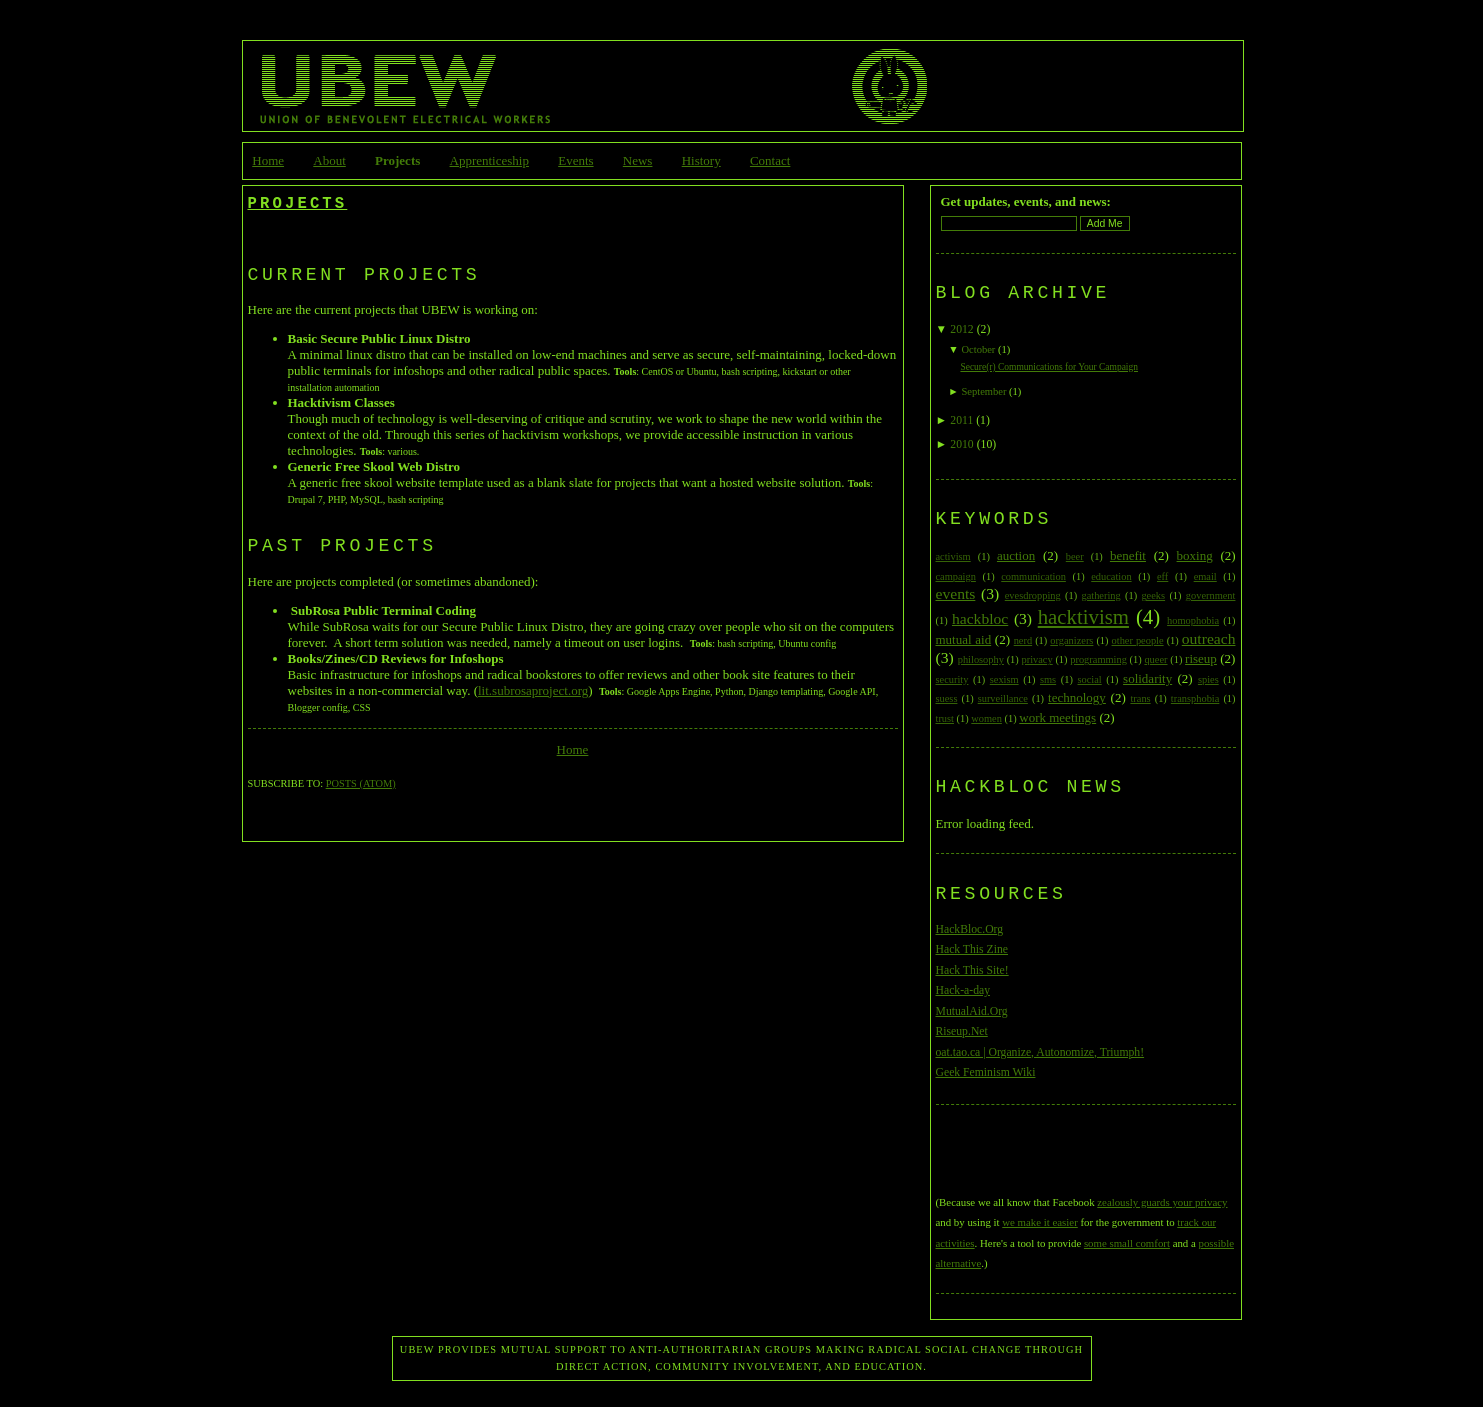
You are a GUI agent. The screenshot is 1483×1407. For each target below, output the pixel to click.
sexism (1004, 679)
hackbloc (980, 618)
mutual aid (964, 639)
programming (1098, 659)
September (983, 391)
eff (1162, 576)
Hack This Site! (972, 970)
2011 (961, 420)
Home (268, 160)
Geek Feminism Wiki (986, 1072)
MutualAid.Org (972, 1011)
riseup (1201, 658)
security (952, 679)
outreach (1209, 638)
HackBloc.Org (970, 929)
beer (1075, 556)
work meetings (1057, 717)
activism (953, 556)
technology (1077, 697)
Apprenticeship (489, 160)
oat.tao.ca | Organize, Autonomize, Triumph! (1040, 1052)
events (956, 593)
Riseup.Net (962, 1031)
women (986, 718)
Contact (770, 160)
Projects (397, 160)
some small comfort (1127, 1243)
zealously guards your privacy (1162, 1202)
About (329, 160)
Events (575, 160)
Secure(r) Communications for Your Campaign (1049, 367)
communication (1033, 576)
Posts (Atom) (361, 783)
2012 (961, 329)
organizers (1071, 640)
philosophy (981, 659)
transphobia (1195, 698)
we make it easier (1039, 1222)
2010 (961, 444)
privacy (1037, 659)
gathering (1100, 595)
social (1089, 679)
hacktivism (1083, 616)
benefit (1128, 555)
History (701, 160)
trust (945, 718)
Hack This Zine (972, 949)
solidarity (1147, 678)
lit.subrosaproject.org (533, 690)
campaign (956, 576)
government (1211, 595)
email (1205, 576)
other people (1138, 640)
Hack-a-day (963, 990)
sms (1048, 679)
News (638, 160)
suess (947, 698)
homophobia (1193, 620)
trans (1140, 698)
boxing (1195, 555)
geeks (1153, 595)
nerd (1023, 640)
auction (1016, 555)
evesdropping (1033, 595)
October (978, 349)
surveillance (1003, 698)
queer (1155, 659)
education (1111, 576)
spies (1208, 679)
